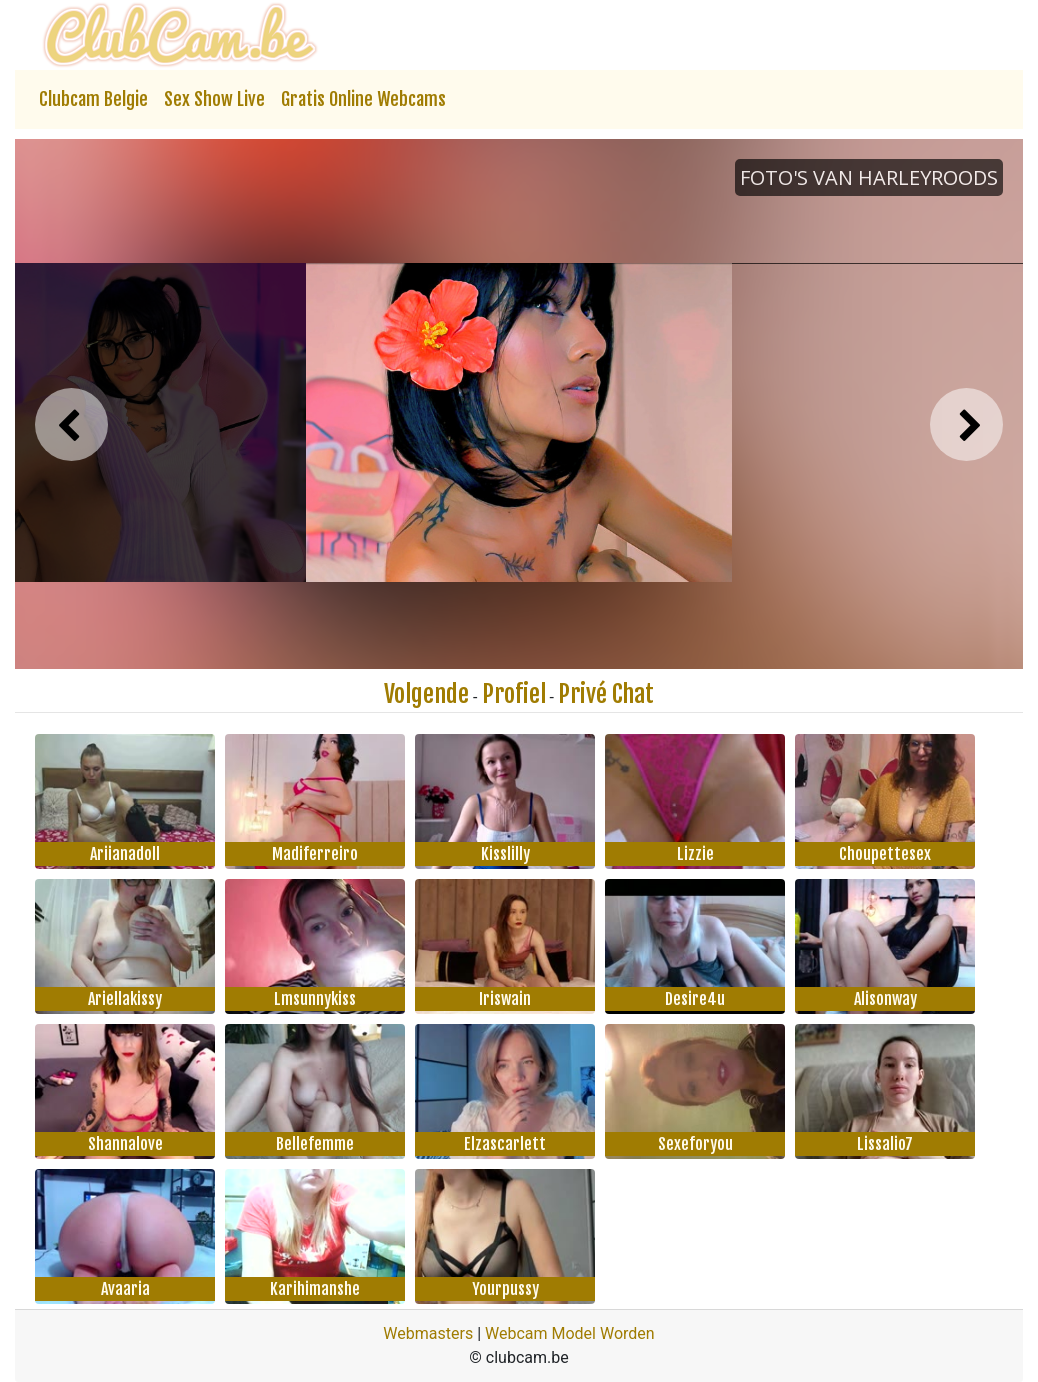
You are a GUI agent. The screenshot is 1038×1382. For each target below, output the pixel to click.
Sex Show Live (214, 99)
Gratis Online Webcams (363, 99)
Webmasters (428, 1333)
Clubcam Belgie (93, 99)
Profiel (514, 694)
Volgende (426, 694)
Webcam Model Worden (570, 1333)
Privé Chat (606, 694)
